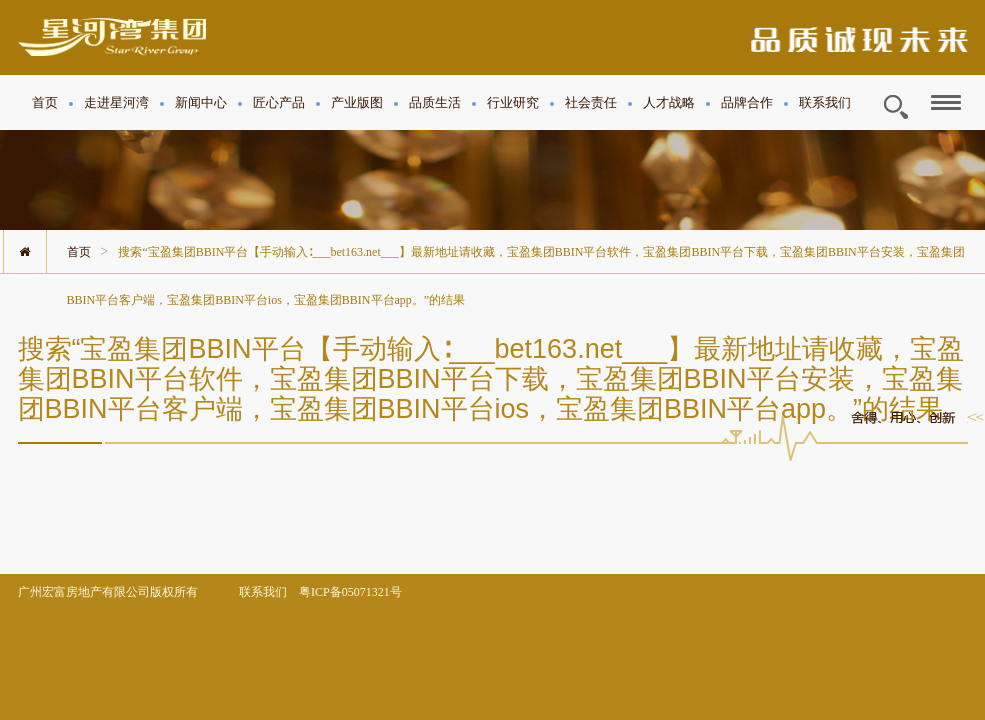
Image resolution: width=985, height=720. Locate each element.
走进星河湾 (116, 102)
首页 (45, 102)
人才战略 (669, 102)
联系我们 (825, 102)
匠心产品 (279, 102)
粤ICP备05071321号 (350, 592)
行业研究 (513, 102)
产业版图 (357, 102)
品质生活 (435, 102)
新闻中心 (201, 102)
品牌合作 (747, 102)
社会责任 (591, 102)
